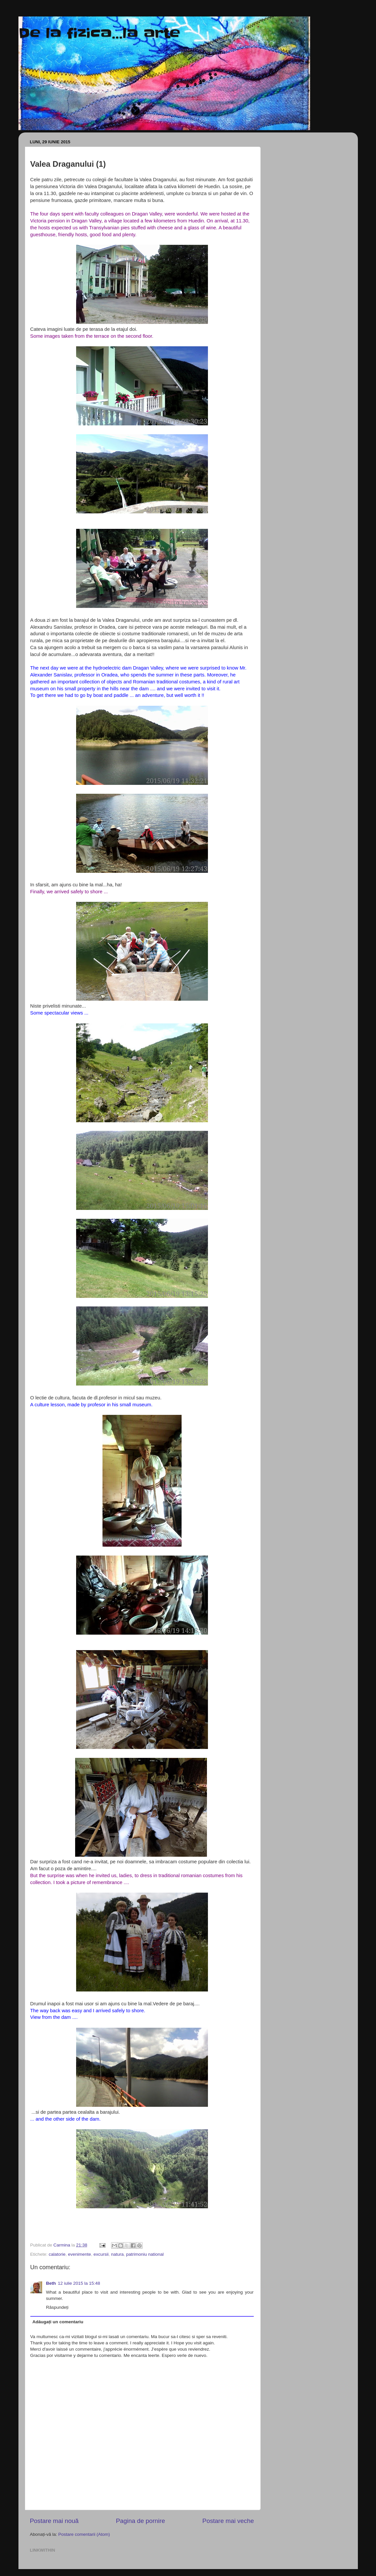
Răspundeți (57, 2307)
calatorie (57, 2254)
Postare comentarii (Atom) (84, 2534)
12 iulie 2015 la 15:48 (79, 2283)
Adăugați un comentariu (57, 2321)
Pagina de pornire (140, 2520)
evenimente (79, 2254)
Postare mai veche (228, 2520)
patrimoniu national (145, 2254)
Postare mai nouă (54, 2520)
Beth (51, 2283)
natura (117, 2254)
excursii (101, 2254)
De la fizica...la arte (99, 33)
